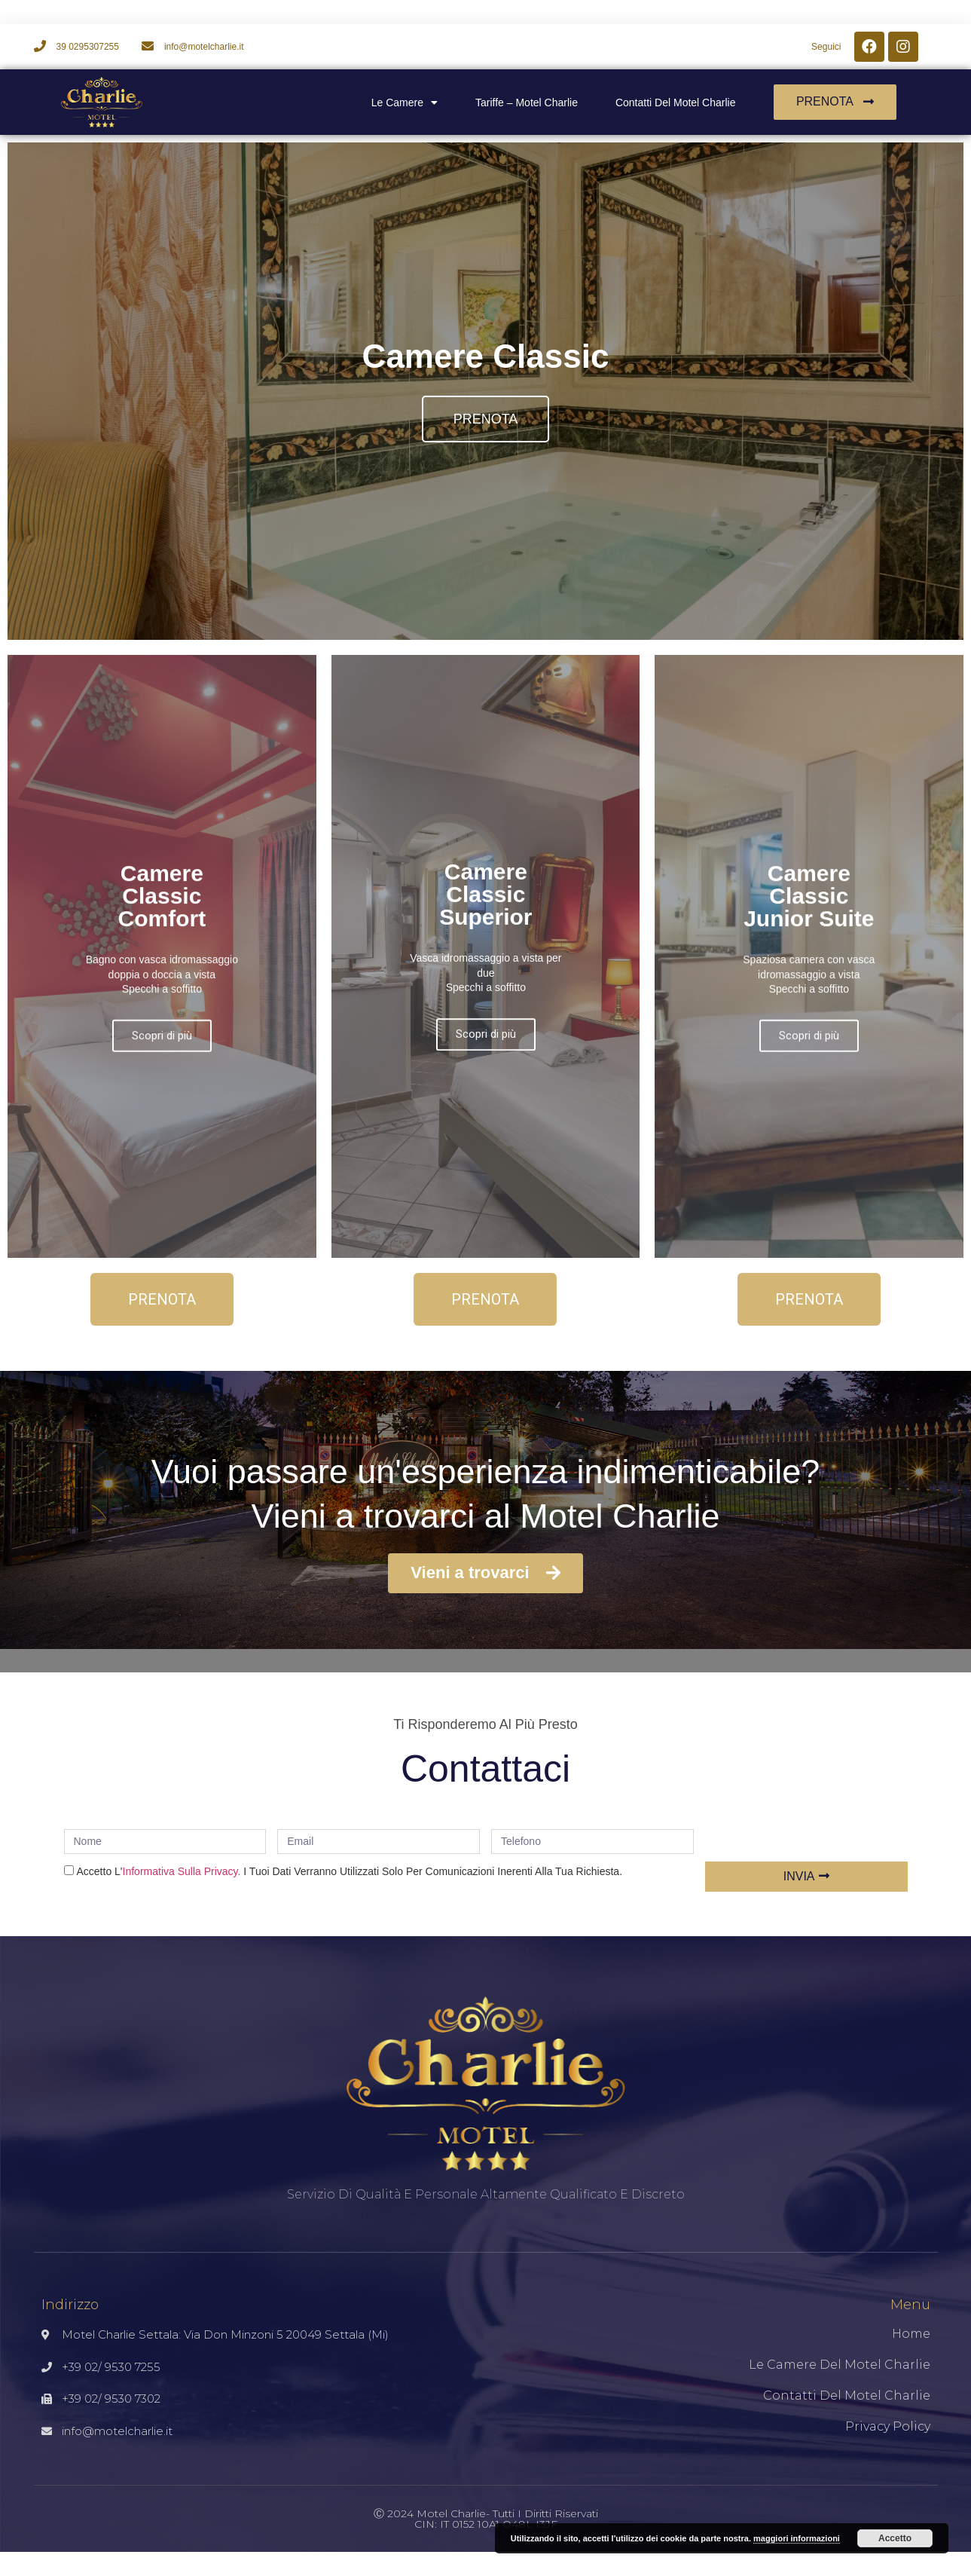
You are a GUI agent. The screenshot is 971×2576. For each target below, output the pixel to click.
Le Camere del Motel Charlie (839, 2364)
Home (911, 2334)
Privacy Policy (887, 2426)
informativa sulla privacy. (182, 1871)
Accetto (894, 2538)
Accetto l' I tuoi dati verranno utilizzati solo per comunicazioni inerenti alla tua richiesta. (350, 1871)
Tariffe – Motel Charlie (526, 102)
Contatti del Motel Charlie (675, 102)
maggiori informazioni (796, 2538)
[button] (835, 102)
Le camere (404, 102)
